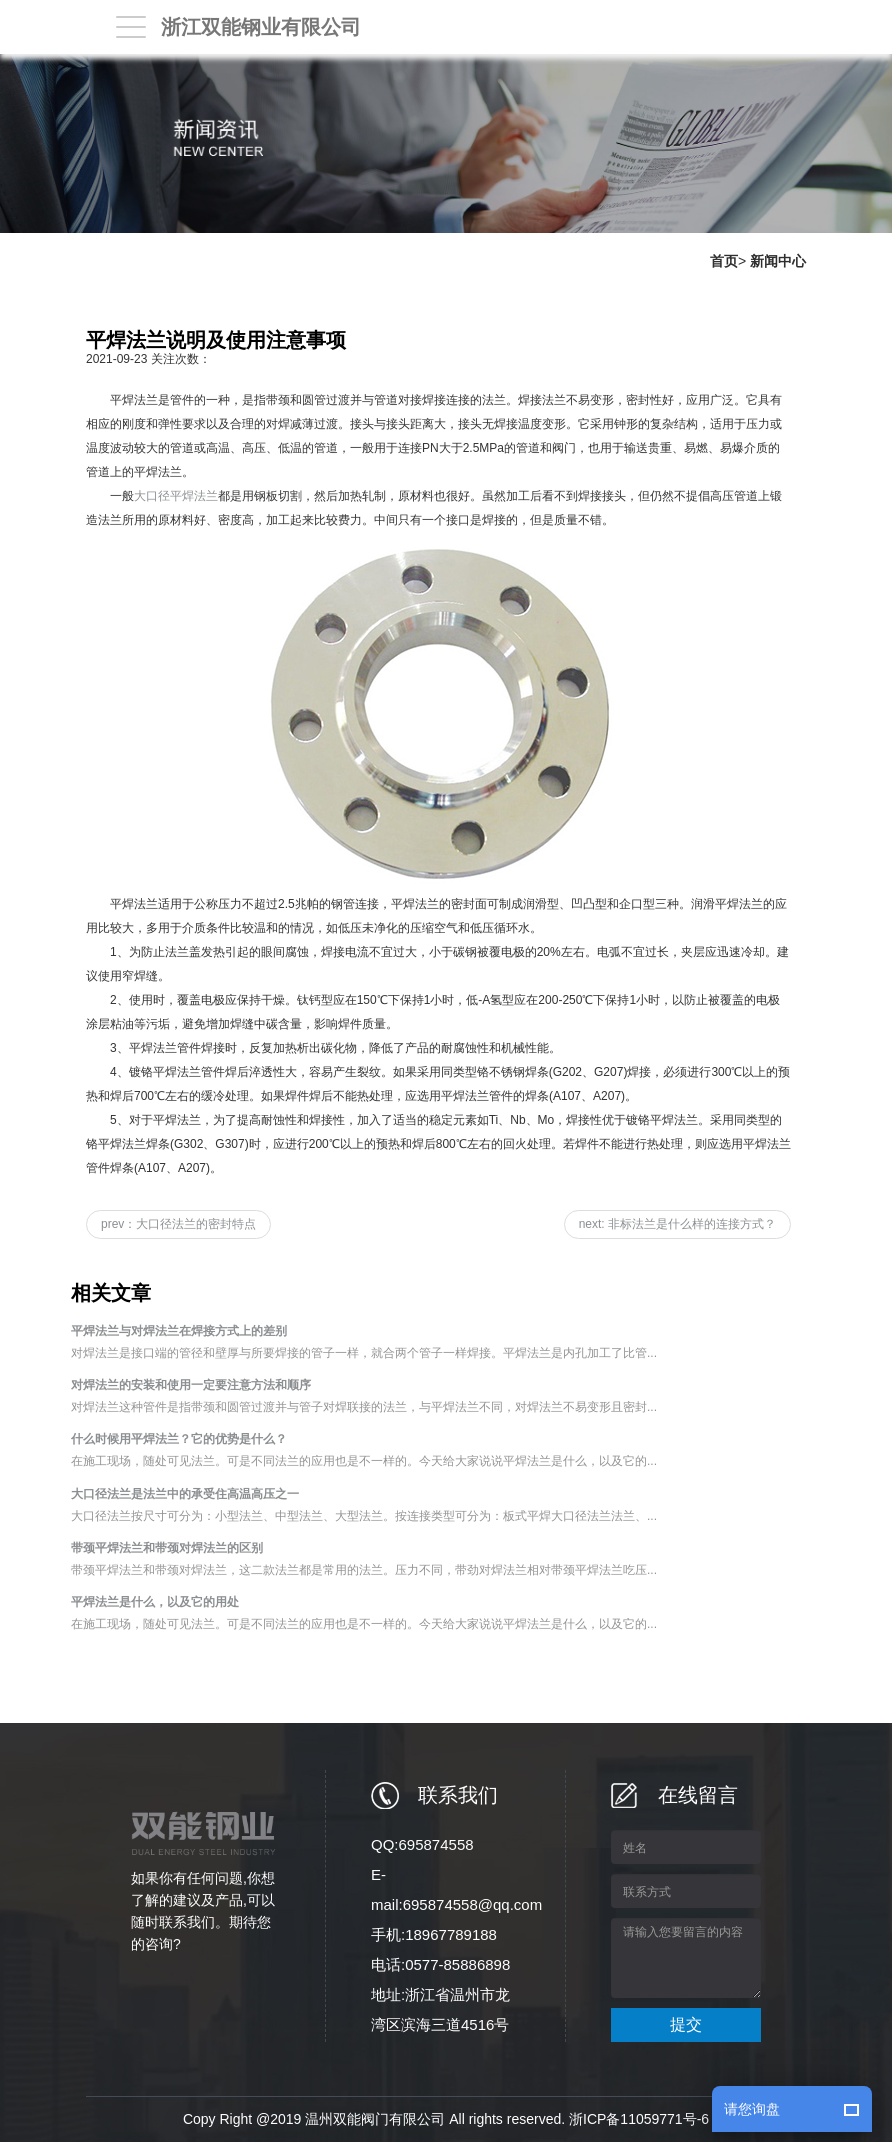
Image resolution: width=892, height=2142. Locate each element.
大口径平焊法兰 (176, 496)
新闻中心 (778, 261)
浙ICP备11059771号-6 (639, 2119)
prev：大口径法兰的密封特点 (178, 1224)
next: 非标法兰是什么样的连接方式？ (677, 1224)
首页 (724, 261)
